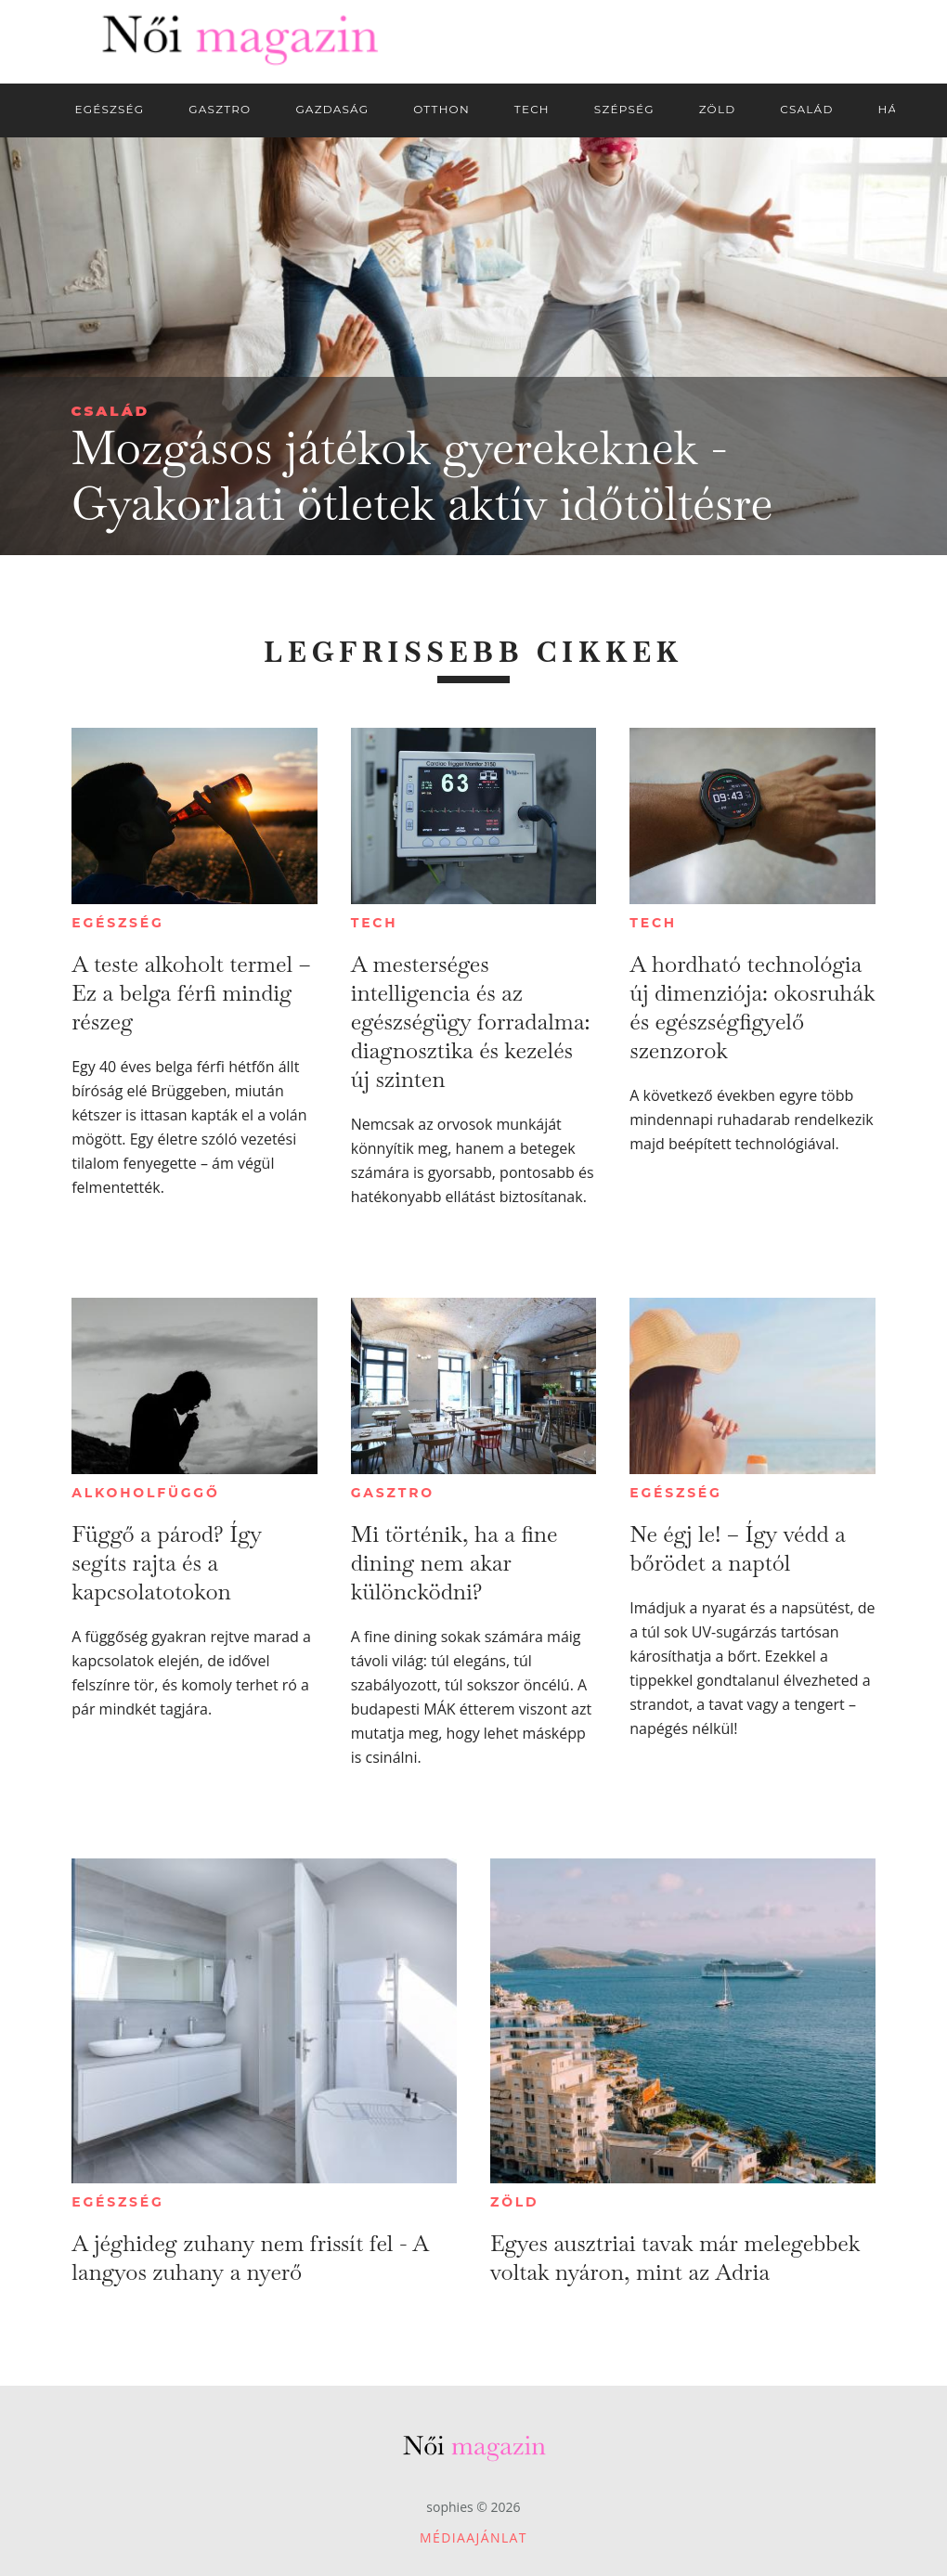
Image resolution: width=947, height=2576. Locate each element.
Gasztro (393, 1492)
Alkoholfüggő (145, 1492)
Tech (374, 922)
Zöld (514, 2202)
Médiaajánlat (473, 2537)
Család (110, 411)
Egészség (117, 922)
